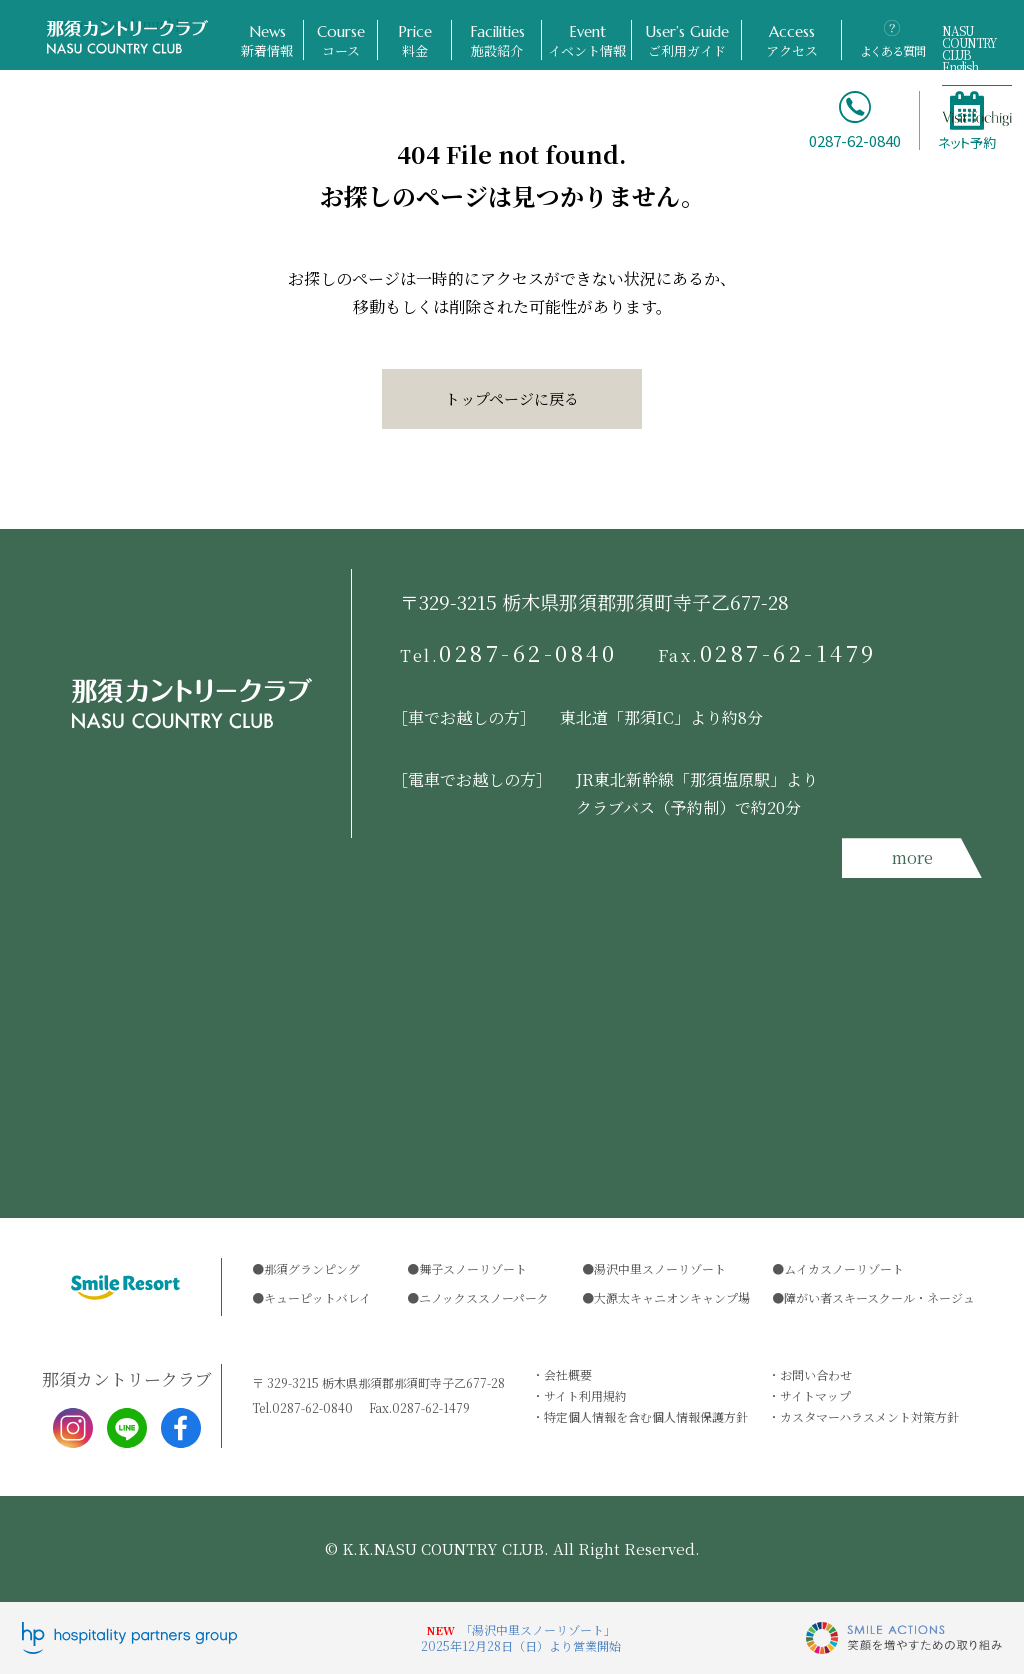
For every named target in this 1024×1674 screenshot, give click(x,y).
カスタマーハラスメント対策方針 (869, 1416)
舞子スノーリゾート (473, 1268)
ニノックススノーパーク (484, 1297)
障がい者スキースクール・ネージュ (879, 1297)
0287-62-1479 (768, 653)
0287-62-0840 (509, 653)
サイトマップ (815, 1395)
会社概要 (568, 1374)
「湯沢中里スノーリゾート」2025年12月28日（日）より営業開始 (521, 1637)
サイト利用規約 (585, 1395)
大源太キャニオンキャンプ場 (672, 1297)
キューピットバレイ (317, 1297)
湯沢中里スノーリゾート (660, 1268)
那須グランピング (312, 1268)
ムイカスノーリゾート (844, 1268)
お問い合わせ (816, 1374)
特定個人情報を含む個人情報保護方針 (646, 1416)
